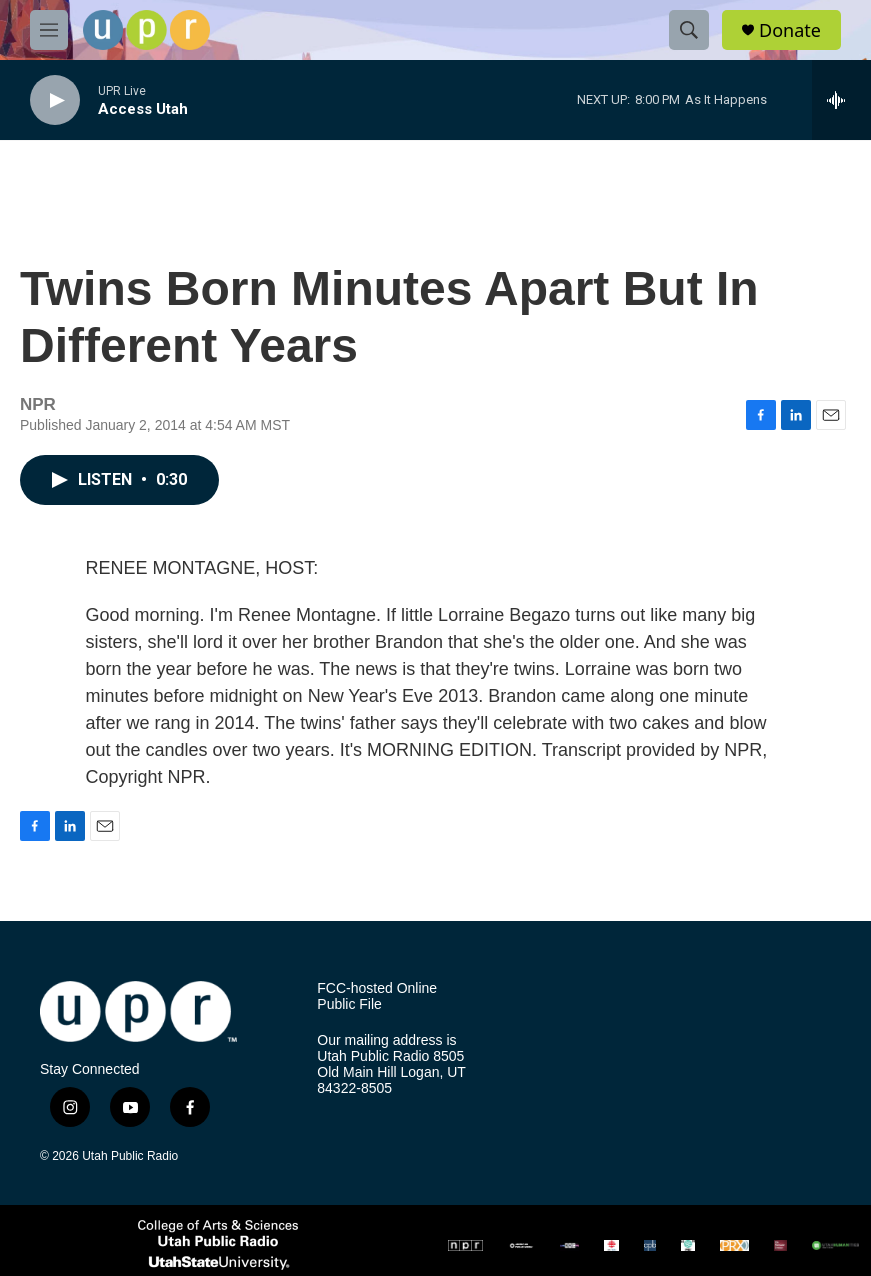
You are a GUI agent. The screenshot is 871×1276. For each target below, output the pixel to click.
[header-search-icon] (689, 30)
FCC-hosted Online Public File (377, 996)
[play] (55, 100)
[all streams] (841, 100)
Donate (790, 30)
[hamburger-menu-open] (49, 30)
